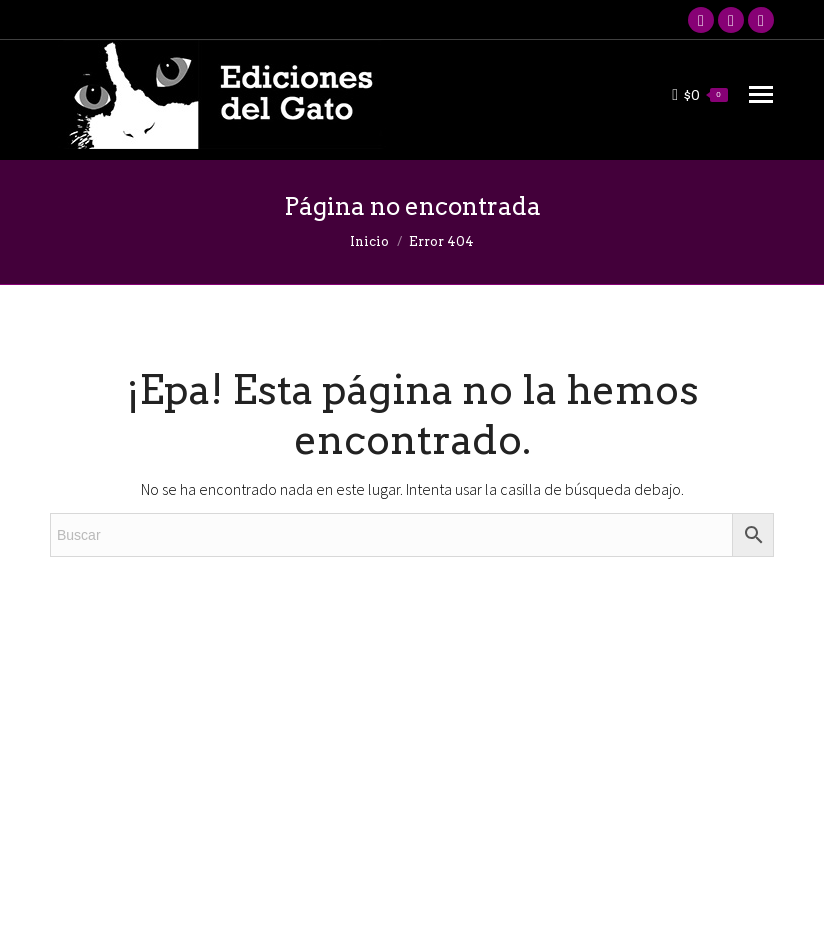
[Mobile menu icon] (761, 94)
